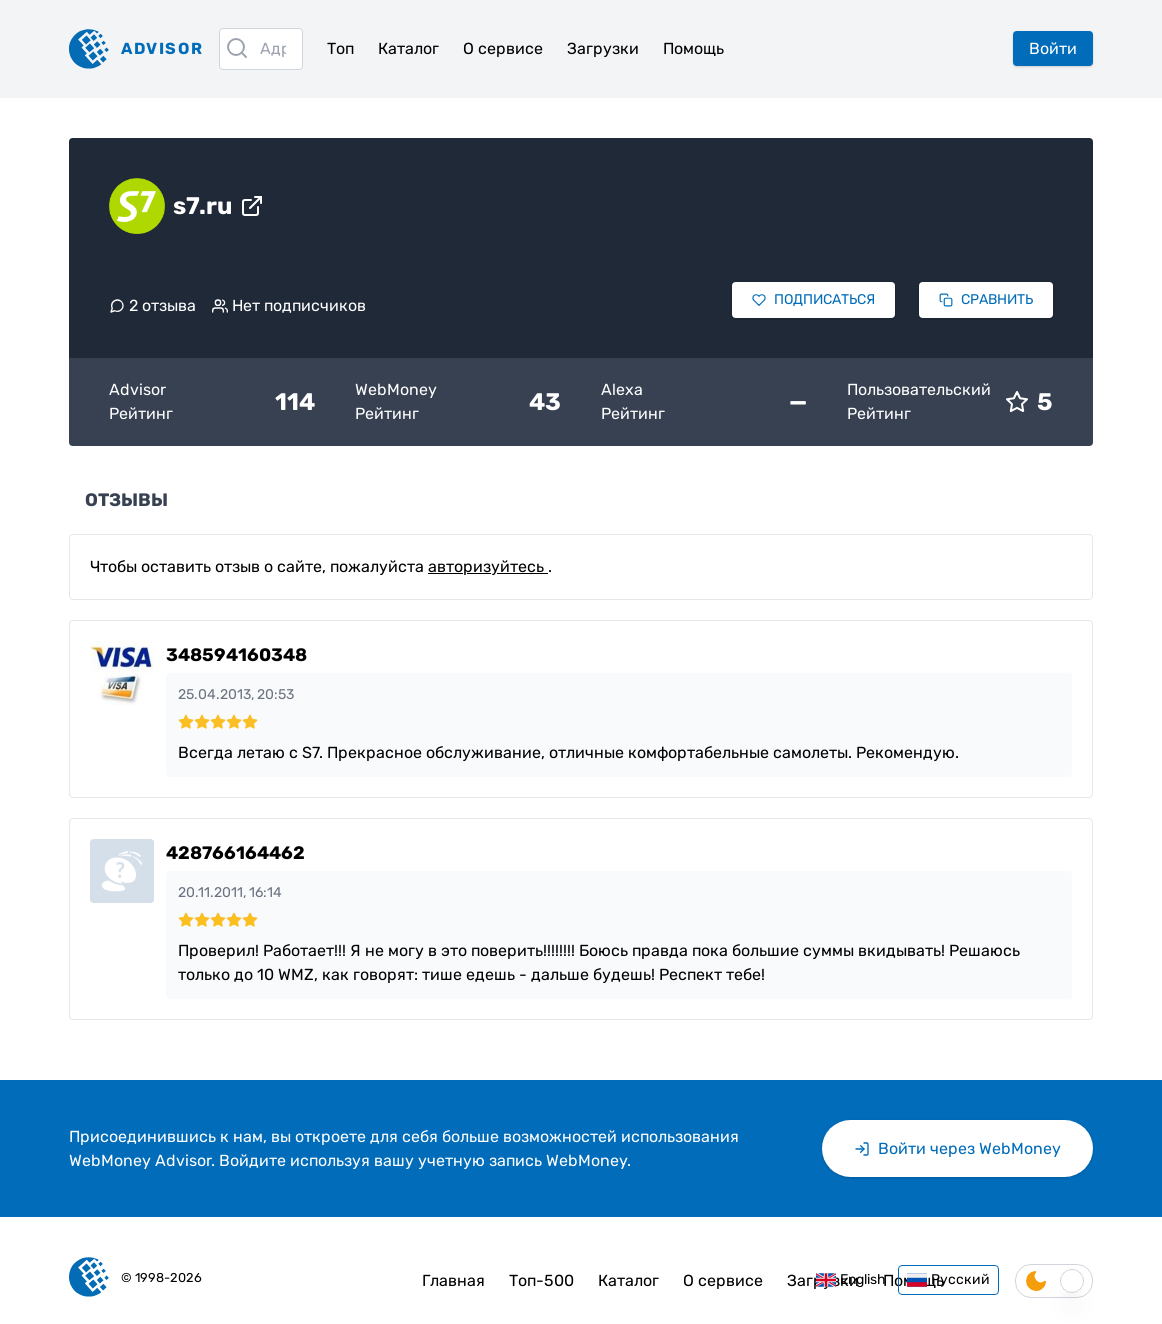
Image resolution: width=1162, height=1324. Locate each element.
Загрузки (603, 48)
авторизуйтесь (488, 566)
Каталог (408, 48)
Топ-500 (541, 1280)
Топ (340, 48)
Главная (453, 1280)
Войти (1053, 48)
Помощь (693, 48)
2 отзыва (152, 305)
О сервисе (503, 48)
